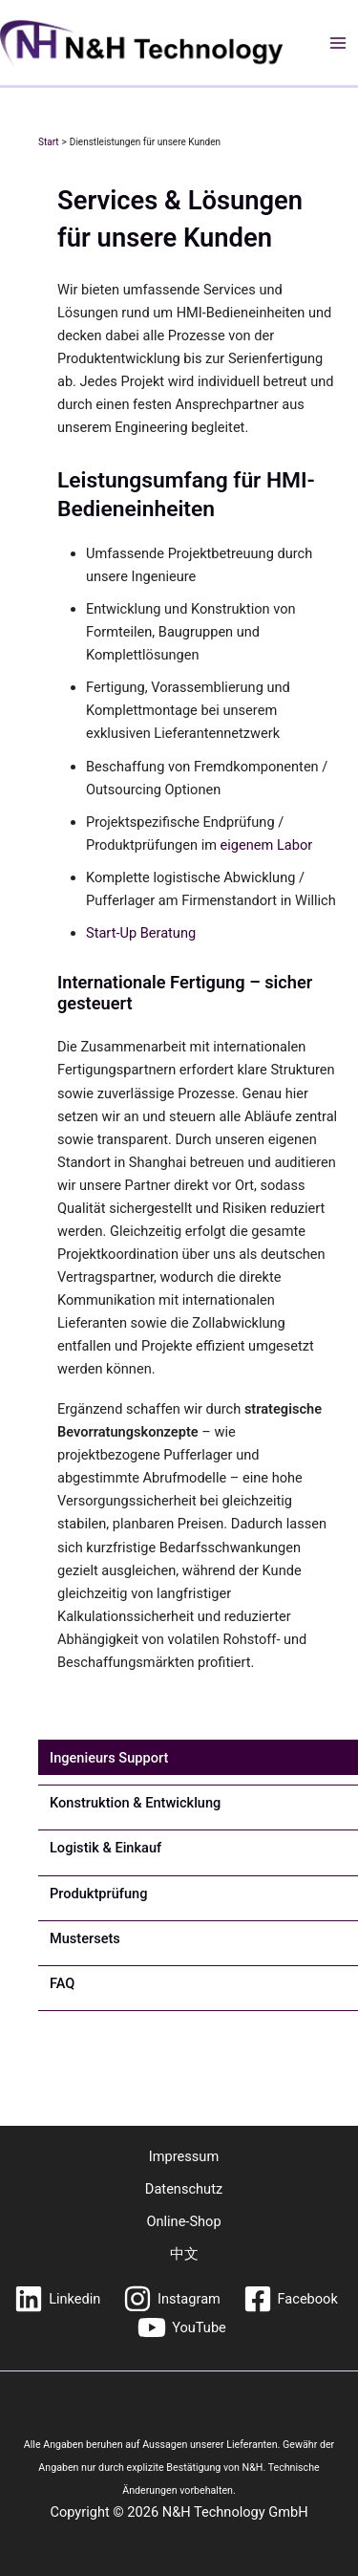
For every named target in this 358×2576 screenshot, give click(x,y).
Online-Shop (183, 2221)
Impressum (184, 2156)
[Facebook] (291, 2298)
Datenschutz (183, 2188)
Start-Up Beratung (141, 933)
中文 (184, 2253)
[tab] (108, 1758)
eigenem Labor (267, 845)
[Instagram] (171, 2298)
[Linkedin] (57, 2298)
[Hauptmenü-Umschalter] (338, 43)
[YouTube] (181, 2327)
